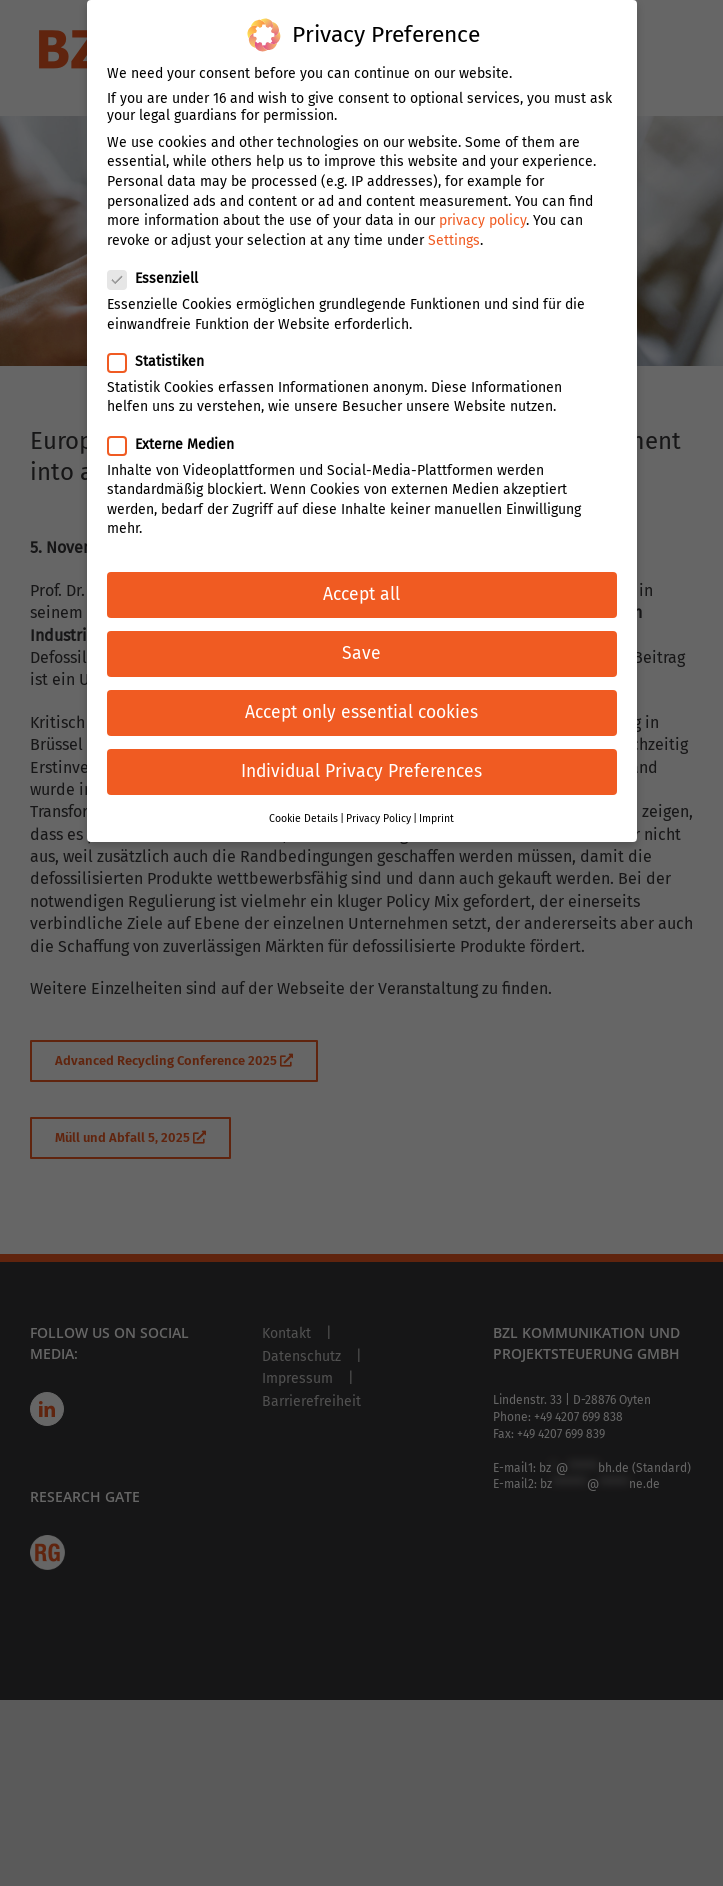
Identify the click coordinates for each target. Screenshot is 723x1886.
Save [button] (361, 633)
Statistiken (164, 340)
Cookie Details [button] (303, 797)
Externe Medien (179, 423)
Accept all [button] (361, 574)
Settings (454, 219)
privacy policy (482, 200)
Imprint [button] (436, 797)
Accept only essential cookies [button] (361, 692)
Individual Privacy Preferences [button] (361, 751)
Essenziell (161, 258)
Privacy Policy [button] (378, 797)
